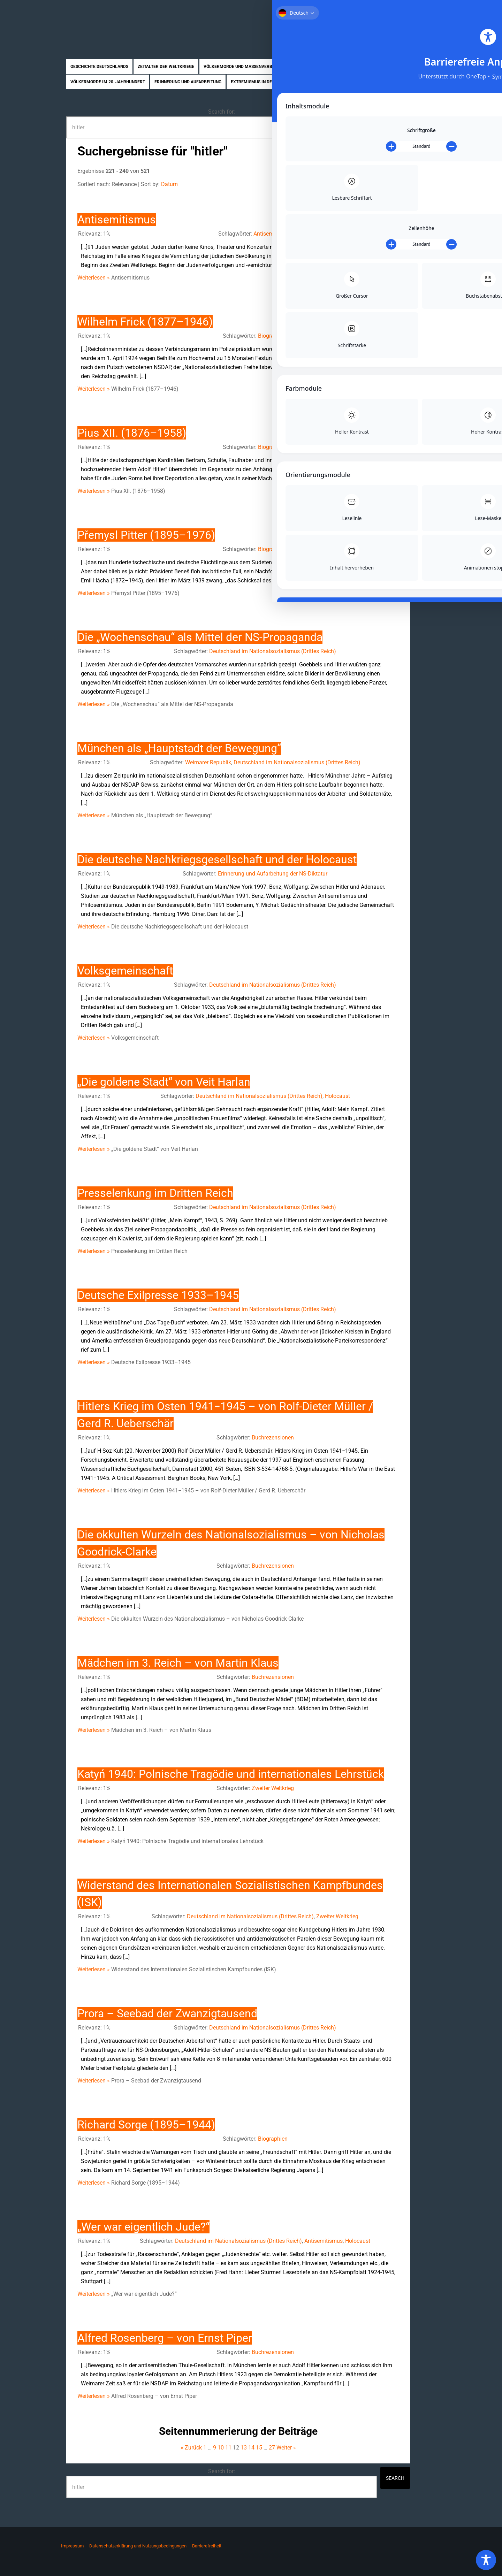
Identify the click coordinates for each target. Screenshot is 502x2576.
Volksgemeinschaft (125, 970)
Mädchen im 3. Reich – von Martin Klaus (178, 1662)
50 (385, 184)
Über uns (377, 10)
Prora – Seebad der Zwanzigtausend (167, 2013)
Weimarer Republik (208, 762)
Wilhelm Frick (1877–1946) (145, 321)
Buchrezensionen (273, 1437)
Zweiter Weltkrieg (273, 1788)
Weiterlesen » (93, 277)
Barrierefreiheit (206, 2545)
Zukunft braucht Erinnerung (124, 22)
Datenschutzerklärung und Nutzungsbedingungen (138, 2545)
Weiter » (286, 2447)
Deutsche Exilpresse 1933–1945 (158, 1295)
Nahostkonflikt (370, 66)
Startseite (347, 10)
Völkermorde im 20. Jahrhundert (107, 81)
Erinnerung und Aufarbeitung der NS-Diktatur (272, 873)
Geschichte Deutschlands (99, 66)
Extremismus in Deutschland (263, 81)
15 (259, 2447)
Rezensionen (356, 81)
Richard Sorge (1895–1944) (146, 2124)
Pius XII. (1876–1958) (131, 432)
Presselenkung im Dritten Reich (155, 1193)
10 (364, 184)
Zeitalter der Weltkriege (166, 66)
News (385, 81)
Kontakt (437, 10)
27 (272, 2447)
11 (228, 2447)
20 (375, 184)
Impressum (72, 2545)
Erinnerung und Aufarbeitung (187, 81)
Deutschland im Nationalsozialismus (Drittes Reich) (272, 651)
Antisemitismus (116, 219)
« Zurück (191, 2447)
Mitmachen (407, 10)
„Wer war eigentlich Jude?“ (143, 2226)
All (396, 184)
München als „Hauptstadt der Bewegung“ (179, 748)
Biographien (319, 81)
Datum (169, 184)
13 (244, 2447)
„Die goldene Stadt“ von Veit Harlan (163, 1081)
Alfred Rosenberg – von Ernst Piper (164, 2338)
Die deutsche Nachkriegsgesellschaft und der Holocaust (217, 859)
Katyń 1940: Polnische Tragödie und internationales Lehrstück (230, 1774)
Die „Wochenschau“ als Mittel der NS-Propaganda (199, 637)
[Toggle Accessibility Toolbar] (486, 2560)
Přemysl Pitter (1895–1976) (146, 535)
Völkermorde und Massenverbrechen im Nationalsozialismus (273, 66)
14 (251, 2447)
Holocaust (337, 1096)
